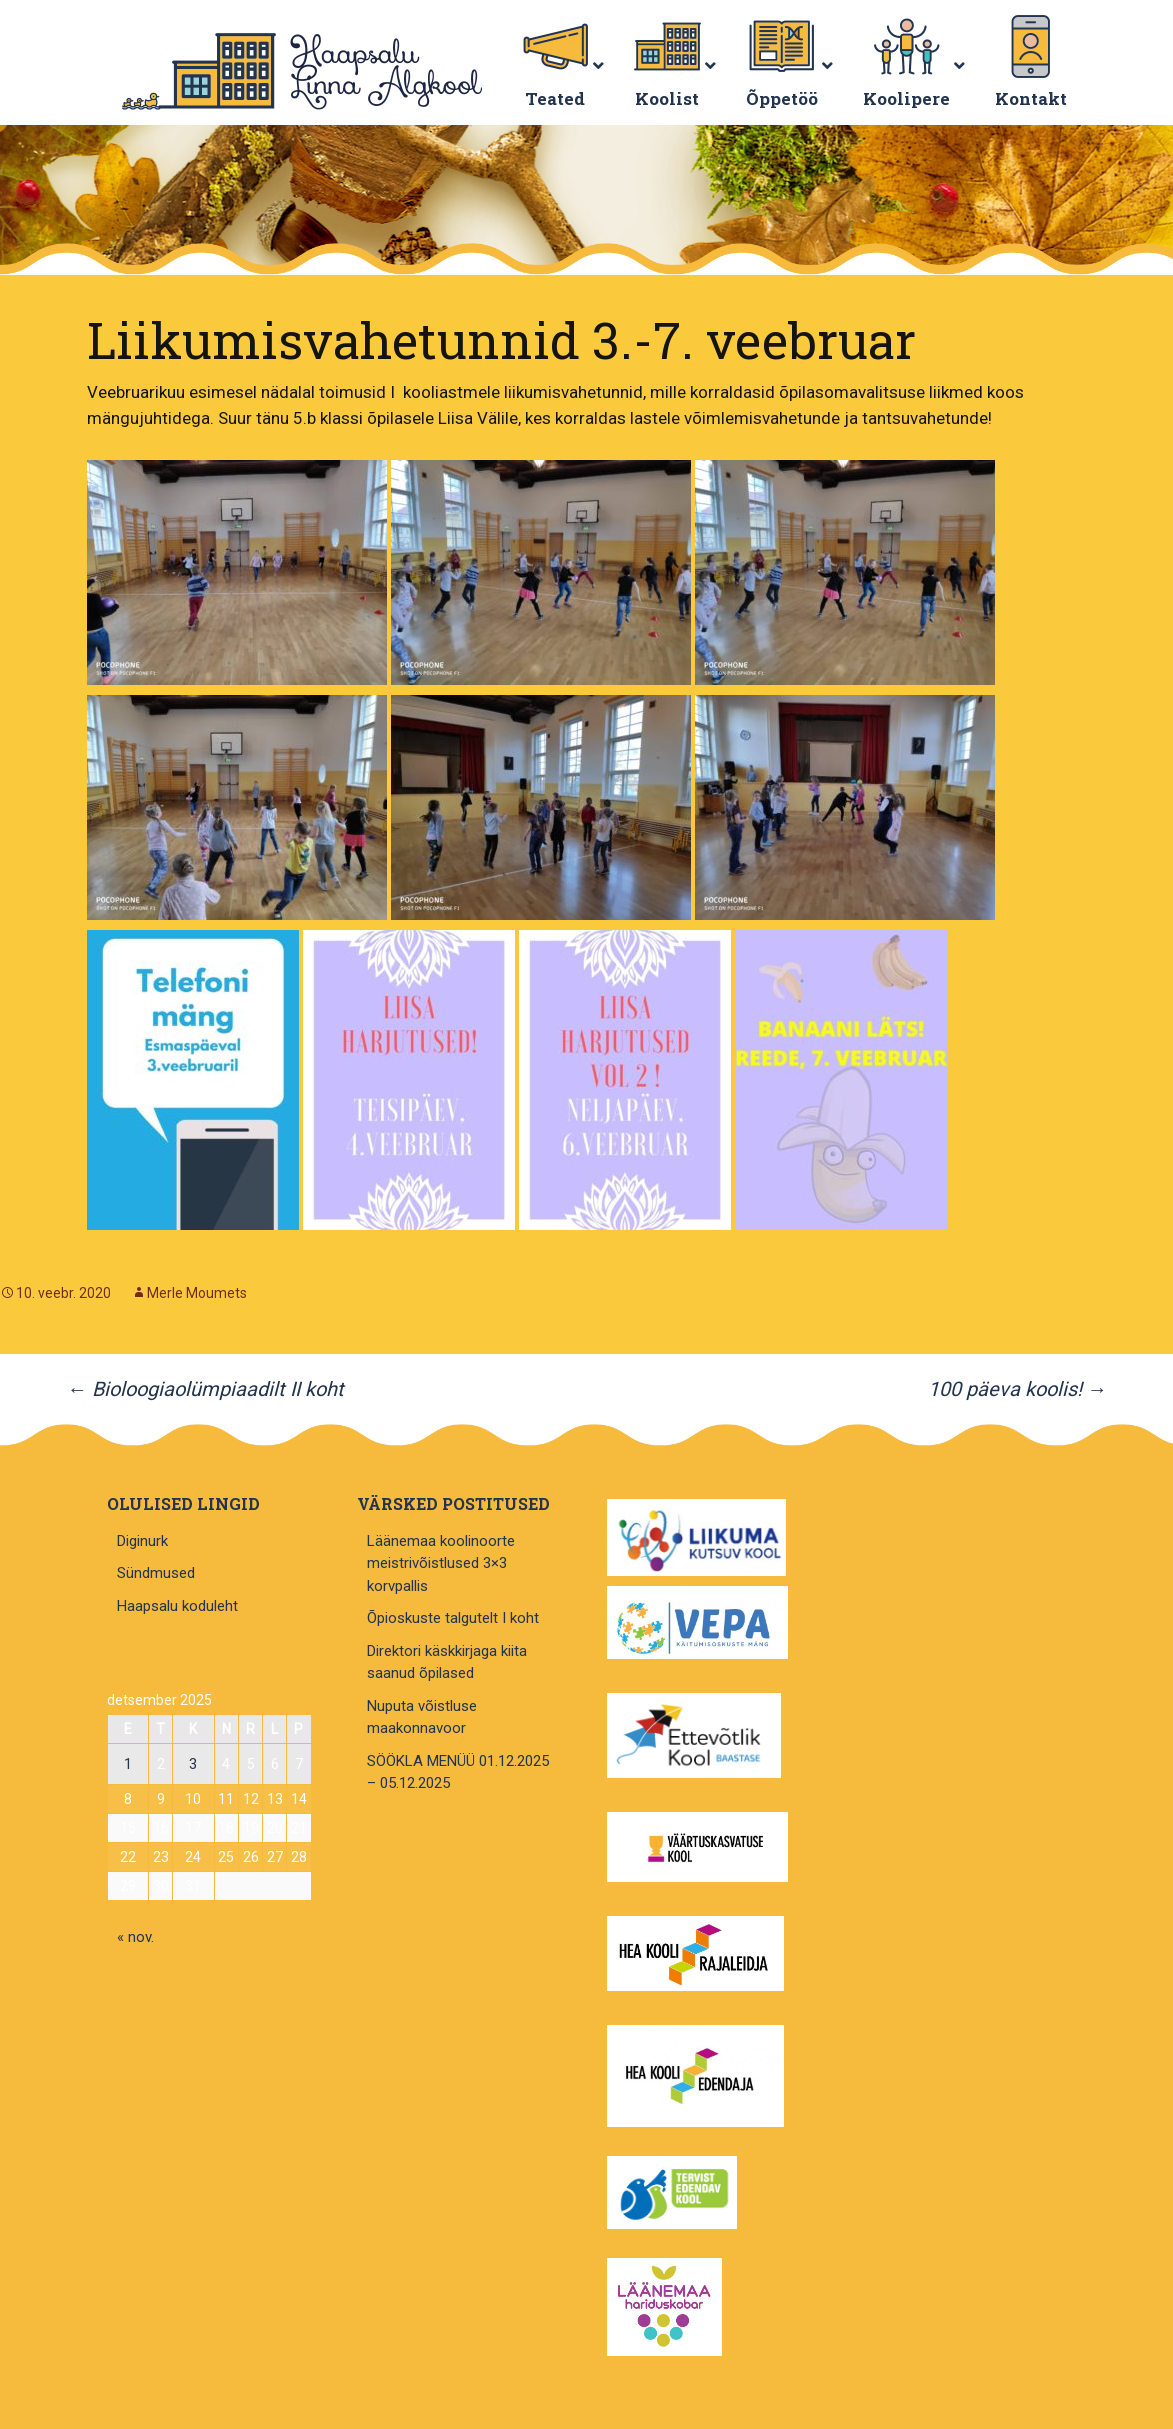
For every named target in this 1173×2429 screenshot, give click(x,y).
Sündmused (156, 1573)
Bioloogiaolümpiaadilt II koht (205, 1389)
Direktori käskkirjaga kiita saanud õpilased (447, 1662)
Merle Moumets (197, 1293)
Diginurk (142, 1541)
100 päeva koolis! (1017, 1389)
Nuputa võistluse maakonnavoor (422, 1717)
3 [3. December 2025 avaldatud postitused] (193, 1764)
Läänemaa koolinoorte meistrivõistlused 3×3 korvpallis (441, 1563)
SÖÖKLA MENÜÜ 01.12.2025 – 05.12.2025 (458, 1772)
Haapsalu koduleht (177, 1606)
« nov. (135, 1937)
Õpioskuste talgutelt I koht (453, 1618)
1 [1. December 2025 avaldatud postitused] (128, 1764)
